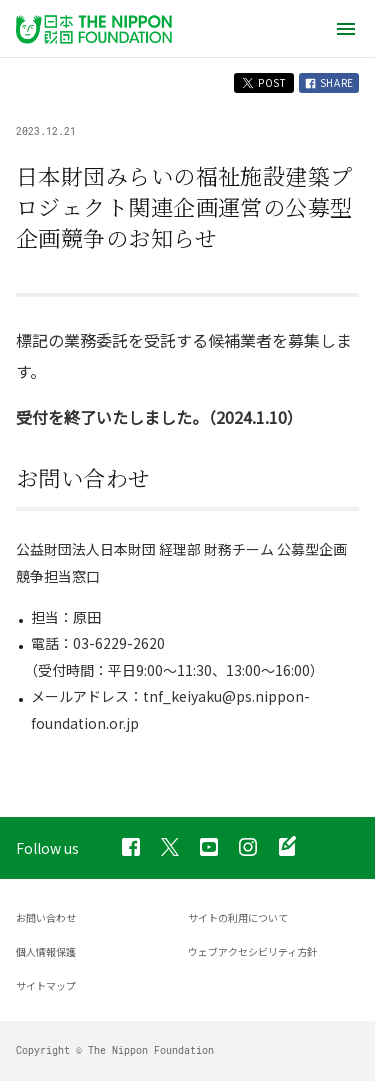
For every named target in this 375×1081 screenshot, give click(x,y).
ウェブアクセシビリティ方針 (252, 951)
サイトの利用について (238, 917)
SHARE (329, 82)
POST (264, 82)
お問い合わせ (46, 917)
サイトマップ (46, 985)
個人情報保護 (46, 951)
